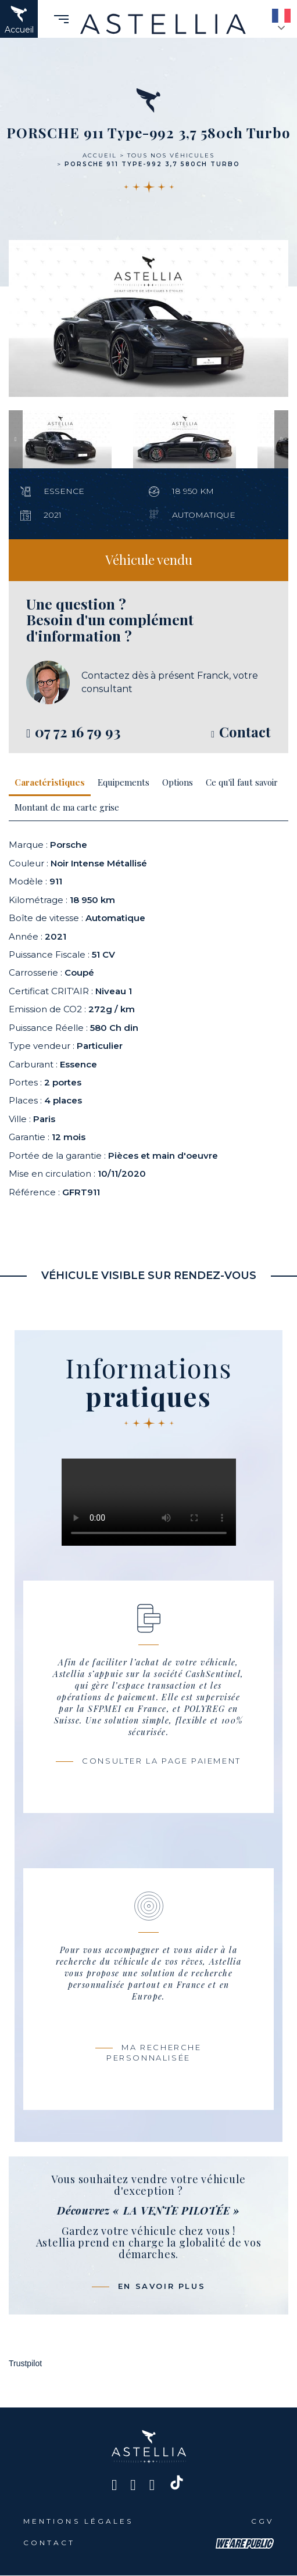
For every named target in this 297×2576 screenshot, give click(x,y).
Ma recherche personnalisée (154, 2053)
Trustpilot (25, 2363)
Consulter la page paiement (161, 1760)
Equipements (123, 782)
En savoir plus (161, 2286)
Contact (49, 2542)
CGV (262, 2521)
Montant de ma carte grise (67, 807)
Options (177, 782)
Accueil (100, 155)
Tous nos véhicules (170, 155)
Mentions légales (78, 2521)
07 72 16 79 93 (77, 731)
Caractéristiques (50, 782)
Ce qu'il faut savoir (242, 782)
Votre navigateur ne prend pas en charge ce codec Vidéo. (149, 1502)
